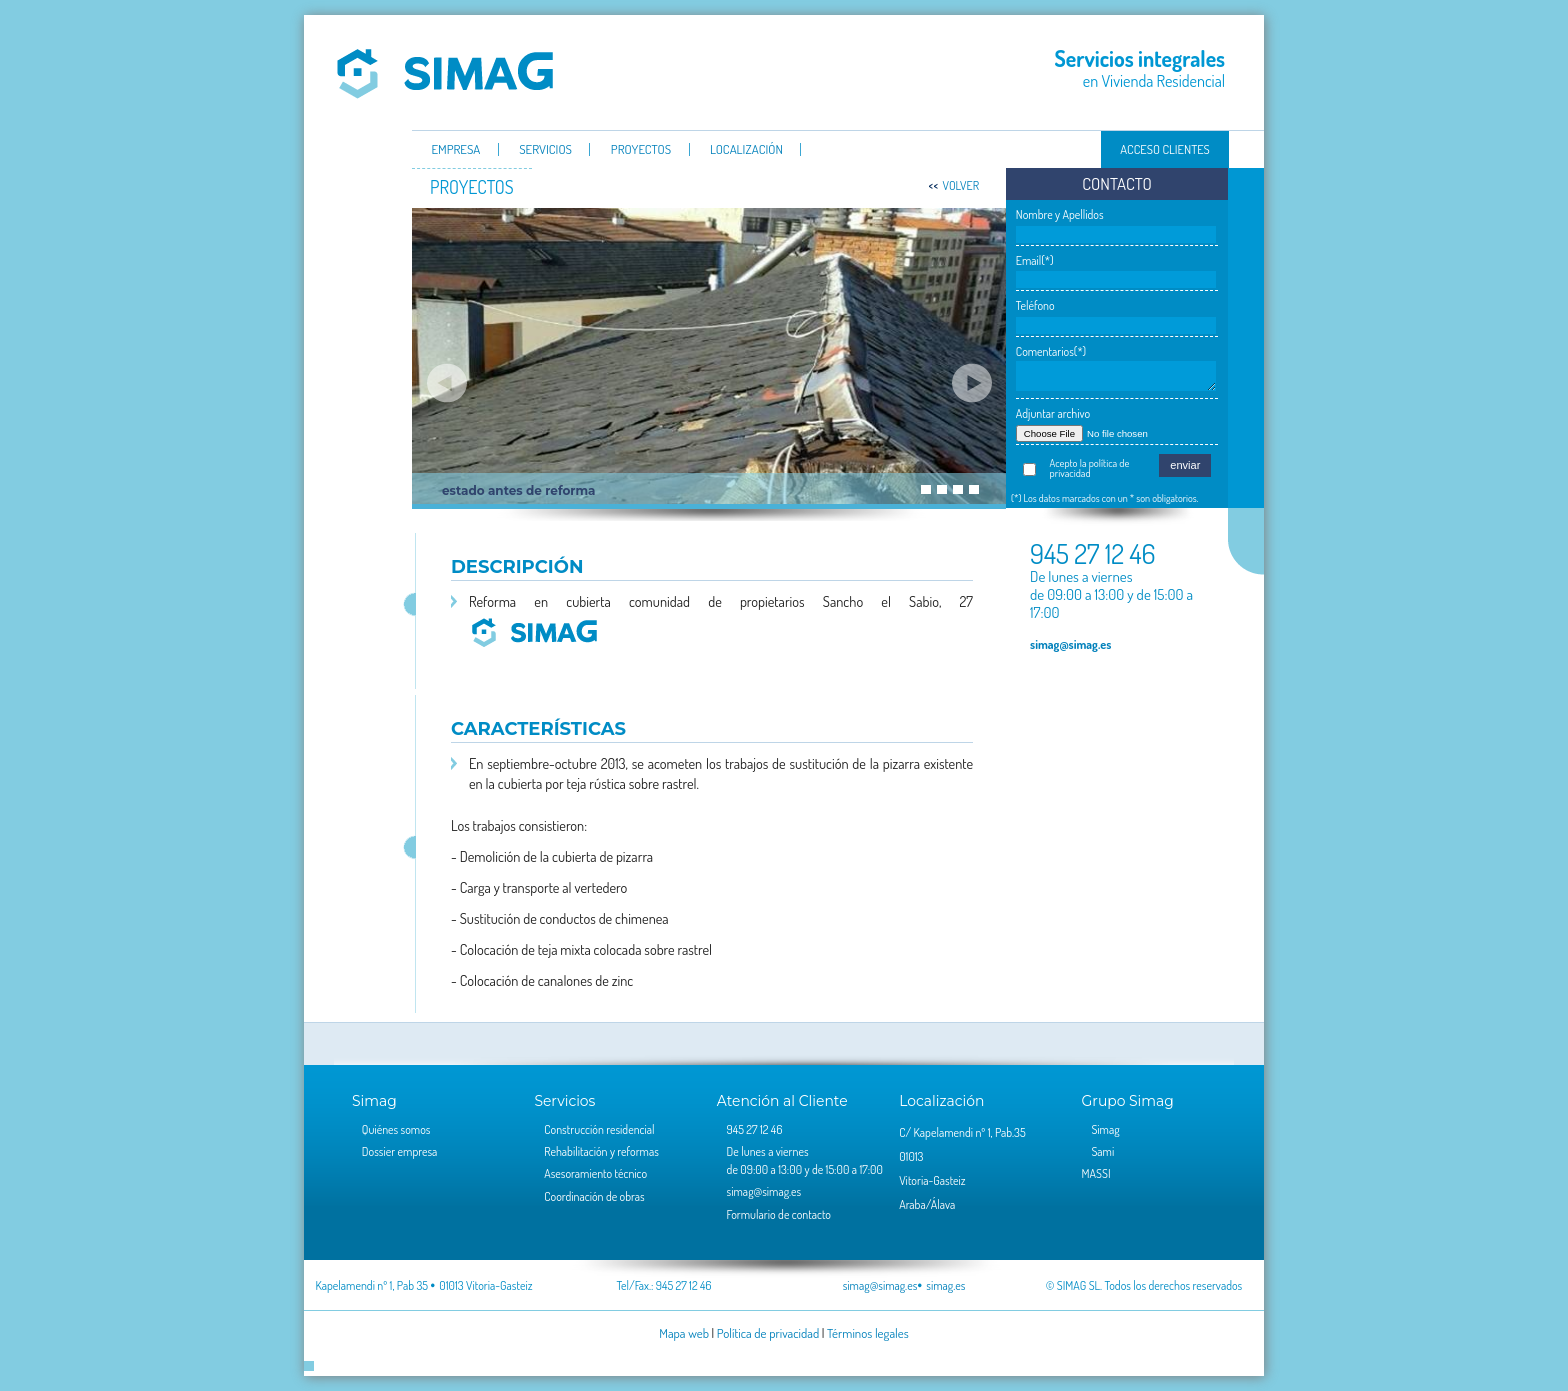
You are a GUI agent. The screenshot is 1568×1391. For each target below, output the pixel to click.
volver (960, 185)
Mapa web (684, 1333)
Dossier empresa (400, 1151)
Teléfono (1035, 305)
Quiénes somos (396, 1129)
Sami (1102, 1151)
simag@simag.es (1070, 644)
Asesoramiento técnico (595, 1173)
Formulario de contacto (779, 1214)
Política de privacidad (768, 1333)
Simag (445, 72)
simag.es (945, 1285)
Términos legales (868, 1333)
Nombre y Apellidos (1060, 214)
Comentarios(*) (1051, 351)
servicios (545, 150)
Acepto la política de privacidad (1090, 468)
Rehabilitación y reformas (601, 1151)
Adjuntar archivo (1053, 413)
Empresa (455, 150)
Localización (746, 150)
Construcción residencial (599, 1129)
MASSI (1096, 1173)
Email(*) (1035, 260)
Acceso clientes (1165, 149)
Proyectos (641, 150)
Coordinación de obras (594, 1196)
